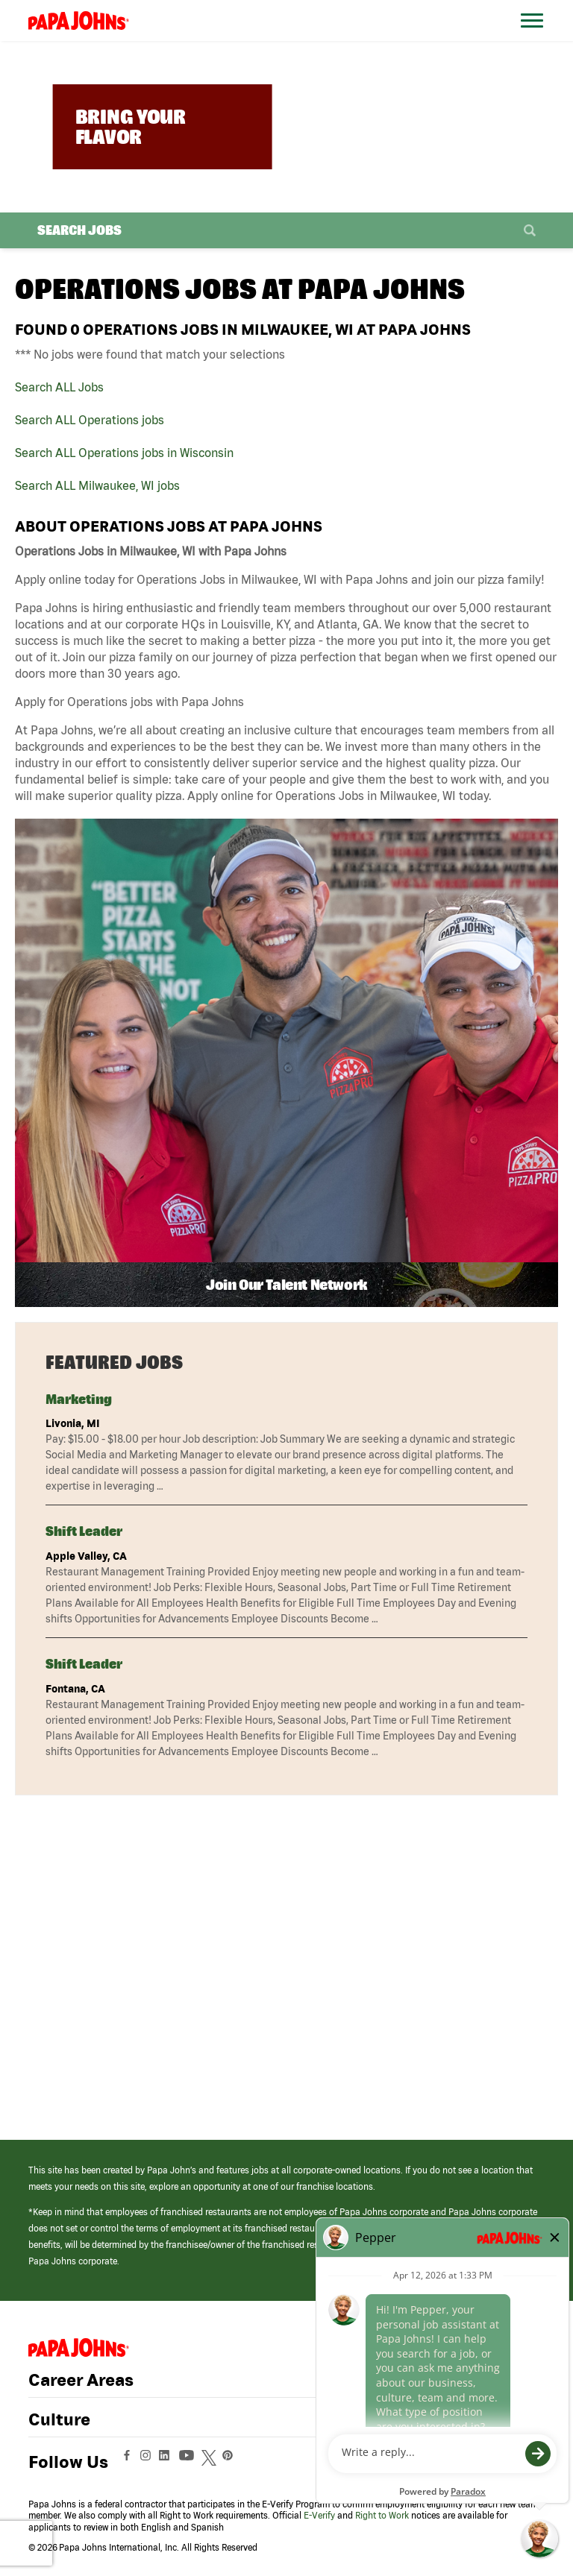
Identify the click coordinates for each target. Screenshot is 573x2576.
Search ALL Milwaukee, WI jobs (97, 485)
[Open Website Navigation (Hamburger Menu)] (534, 38)
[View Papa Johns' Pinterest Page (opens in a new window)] (231, 2462)
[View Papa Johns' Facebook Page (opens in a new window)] (128, 2462)
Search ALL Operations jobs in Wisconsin (124, 452)
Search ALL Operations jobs (89, 419)
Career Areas (81, 2380)
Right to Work (382, 2515)
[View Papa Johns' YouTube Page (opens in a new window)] (190, 2462)
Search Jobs (79, 230)
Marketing (79, 1399)
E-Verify (319, 2515)
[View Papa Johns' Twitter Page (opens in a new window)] (210, 2462)
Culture (59, 2419)
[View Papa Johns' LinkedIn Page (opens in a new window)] (168, 2462)
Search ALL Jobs (59, 387)
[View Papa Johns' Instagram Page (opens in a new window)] (147, 2462)
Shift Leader (84, 1531)
